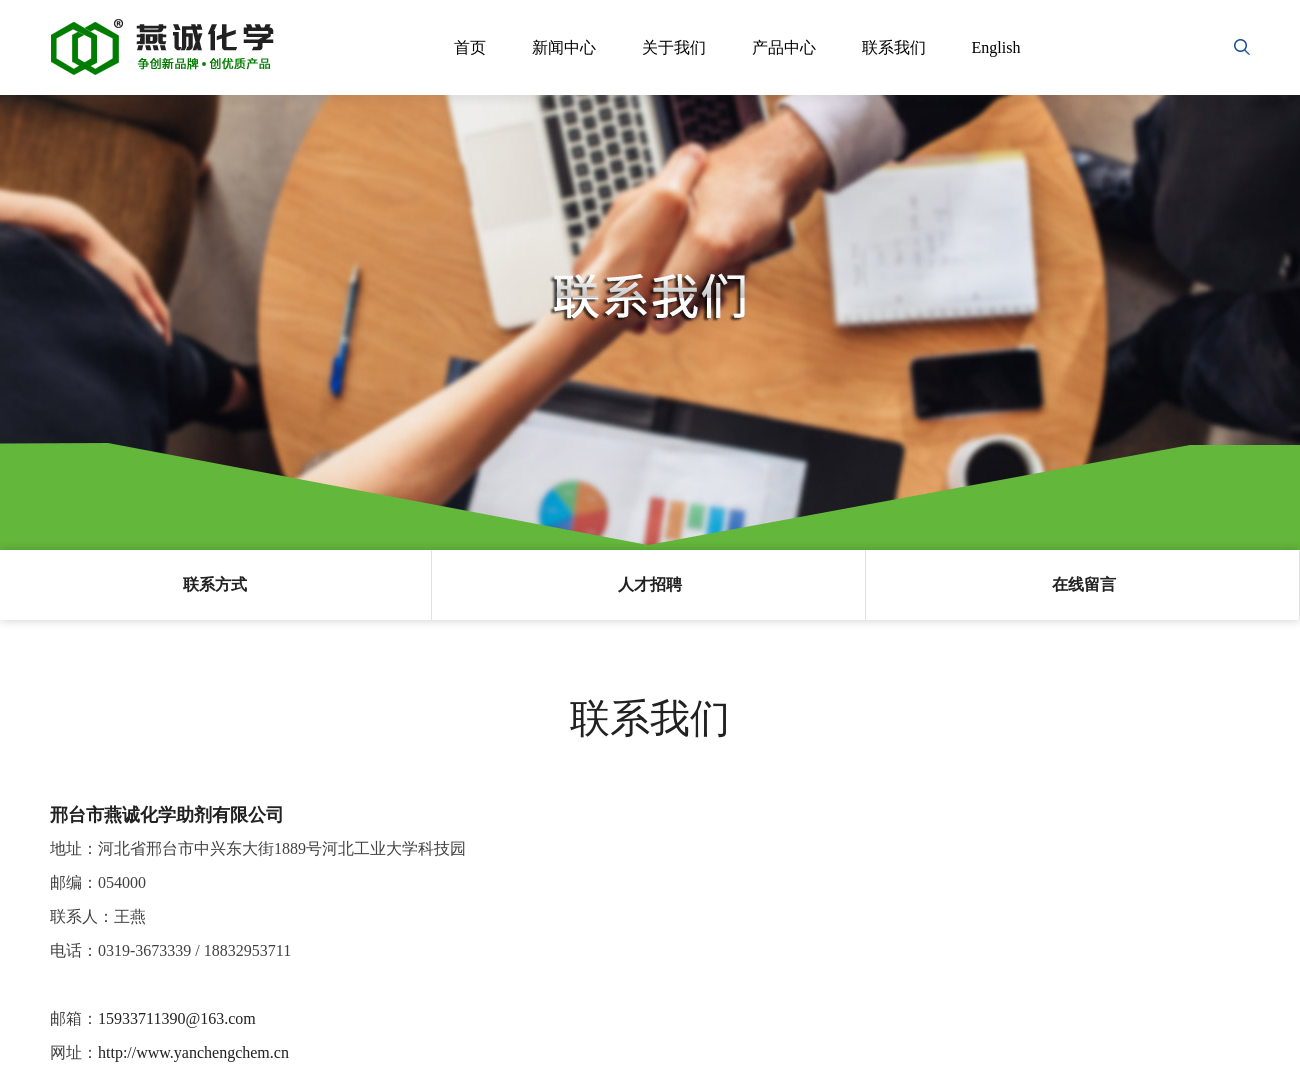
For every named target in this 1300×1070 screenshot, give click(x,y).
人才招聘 (650, 584)
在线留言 (1084, 584)
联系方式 (215, 584)
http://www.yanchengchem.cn (193, 1052)
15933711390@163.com (177, 1018)
